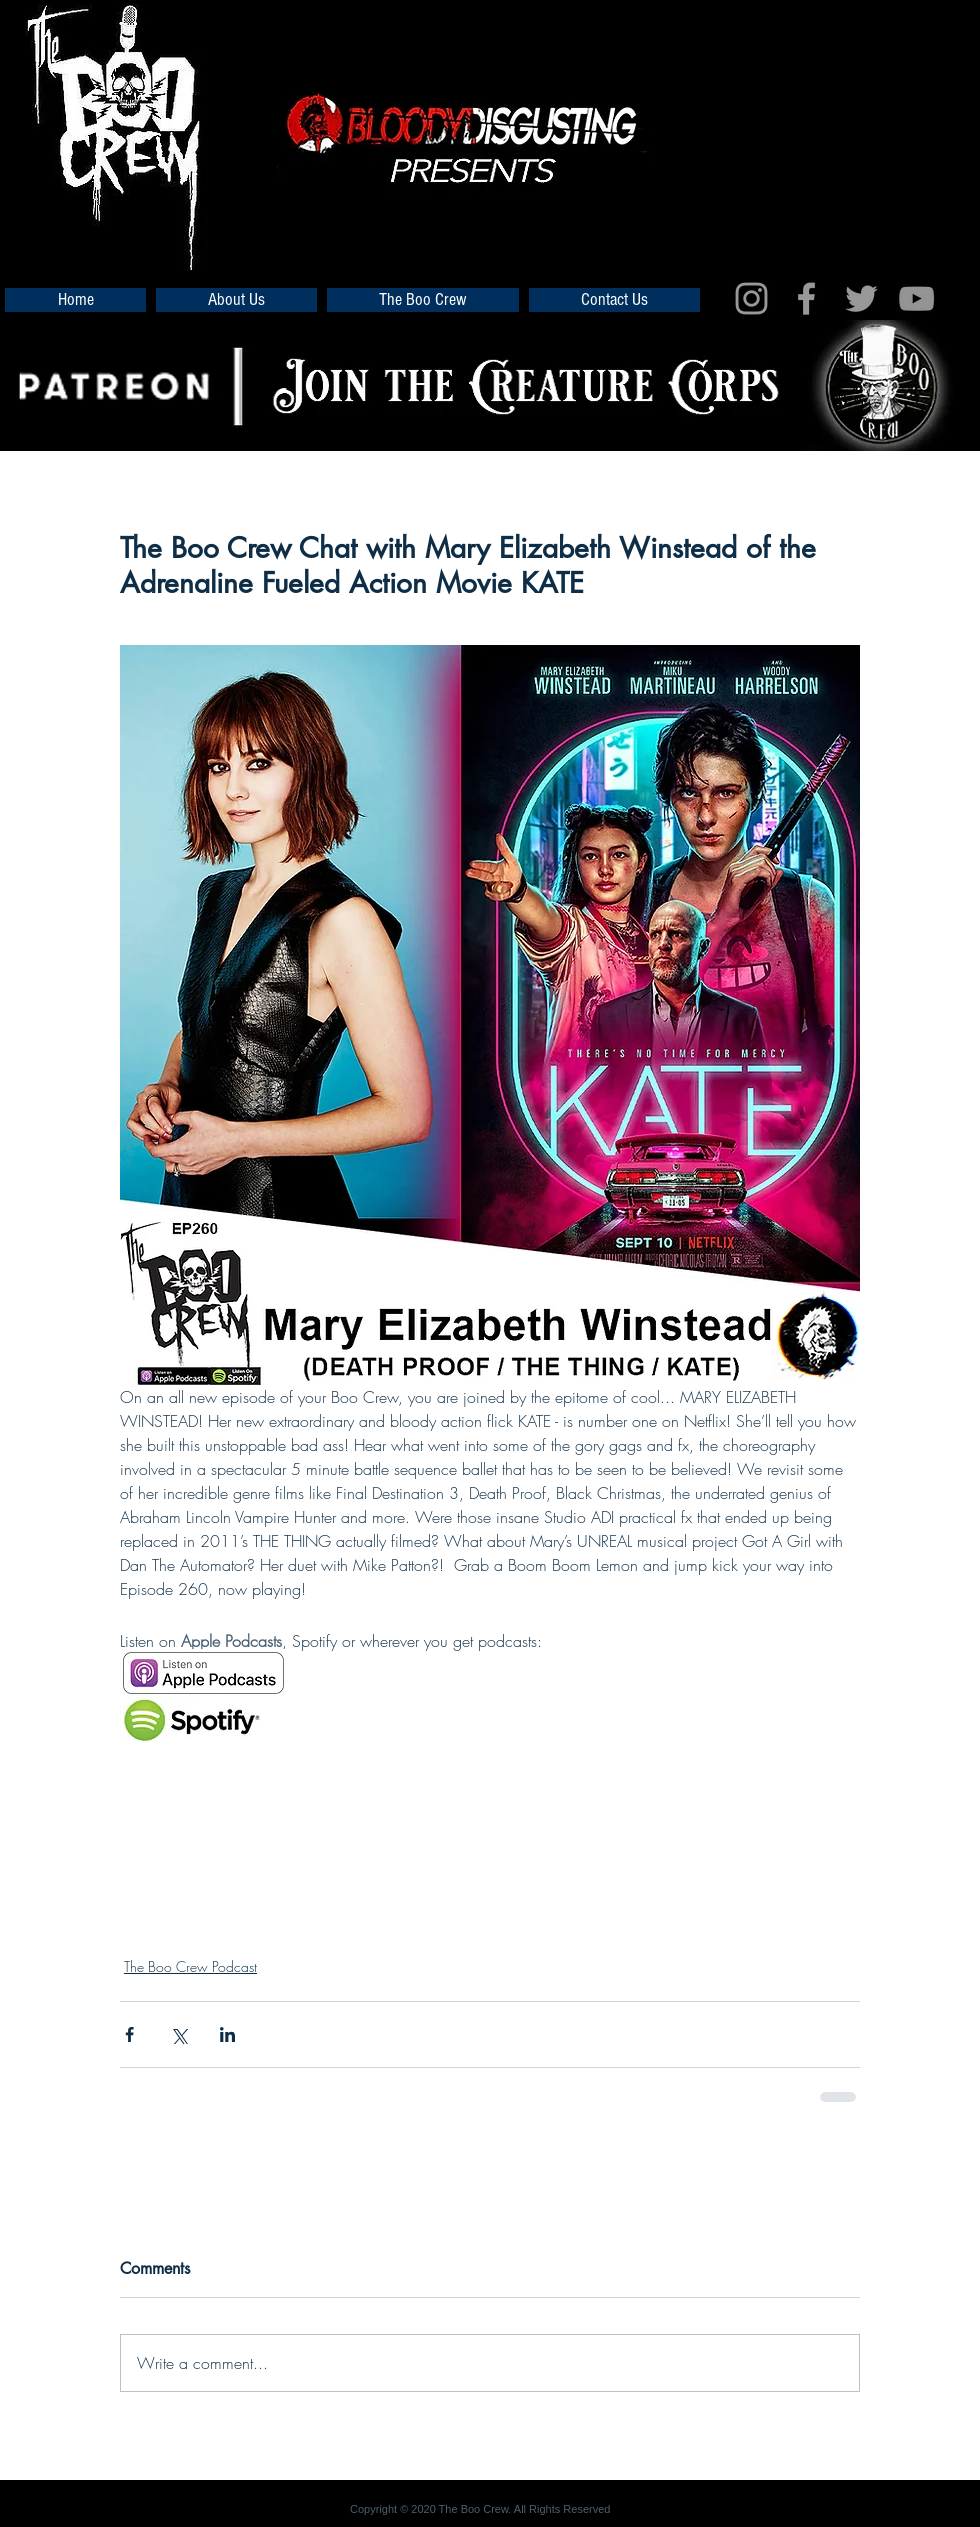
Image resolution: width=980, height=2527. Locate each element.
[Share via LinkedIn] (227, 2034)
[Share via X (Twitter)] (178, 2034)
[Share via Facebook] (129, 2034)
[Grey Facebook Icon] (806, 298)
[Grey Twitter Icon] (861, 298)
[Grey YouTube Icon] (916, 298)
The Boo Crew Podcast (190, 1966)
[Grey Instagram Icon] (751, 298)
